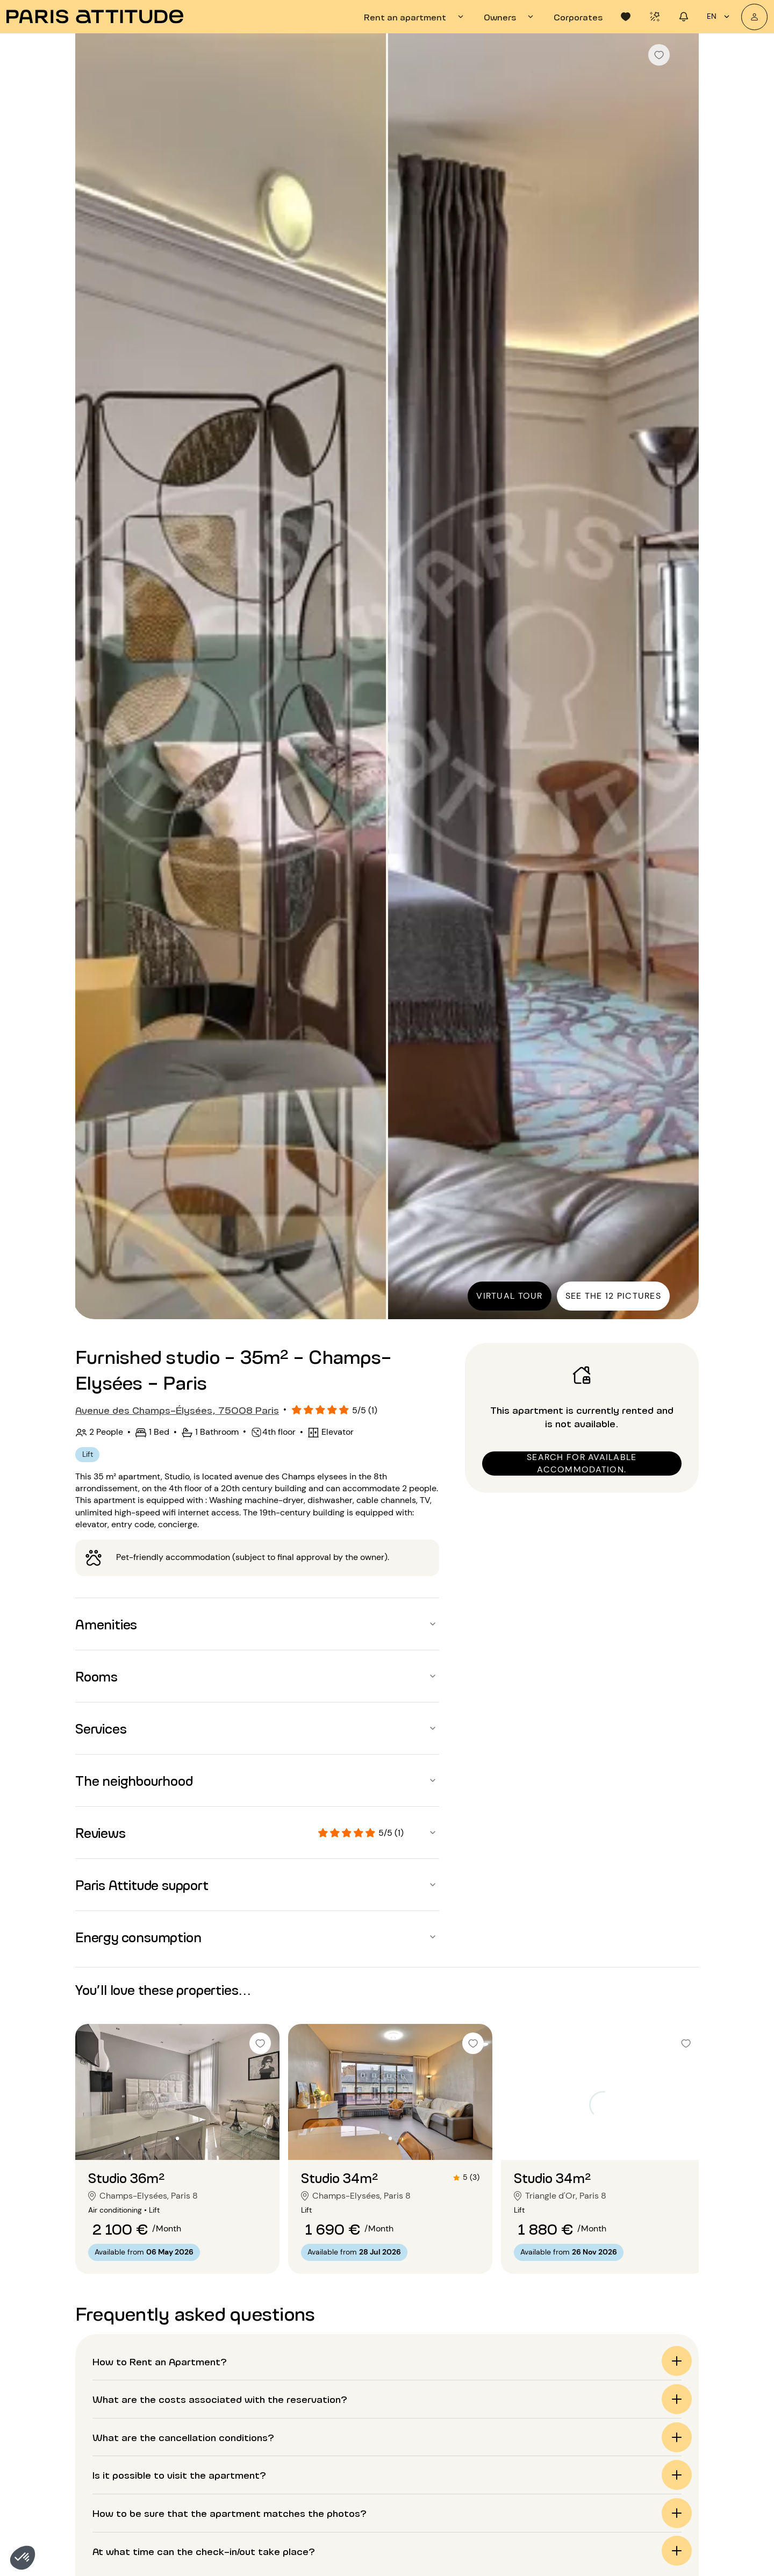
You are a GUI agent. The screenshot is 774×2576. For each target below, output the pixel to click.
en (720, 17)
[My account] (754, 17)
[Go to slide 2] (177, 2138)
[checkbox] (659, 55)
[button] (22, 2558)
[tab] (415, 16)
